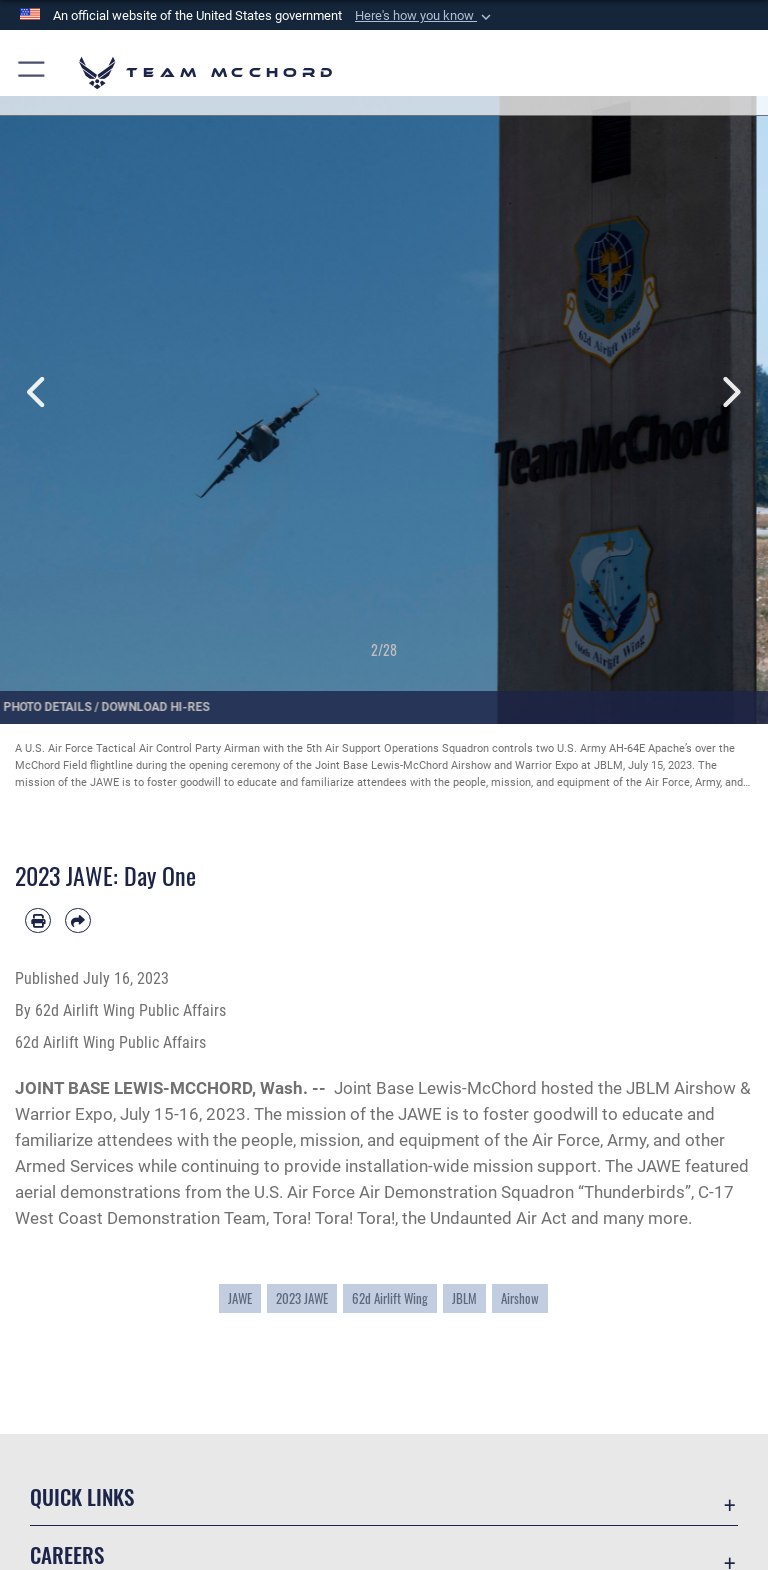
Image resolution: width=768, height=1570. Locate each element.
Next (729, 392)
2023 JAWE (302, 1298)
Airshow (520, 1298)
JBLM (464, 1298)
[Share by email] (78, 921)
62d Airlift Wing (390, 1298)
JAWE (240, 1298)
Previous (38, 392)
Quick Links (82, 1496)
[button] (425, 16)
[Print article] (38, 921)
